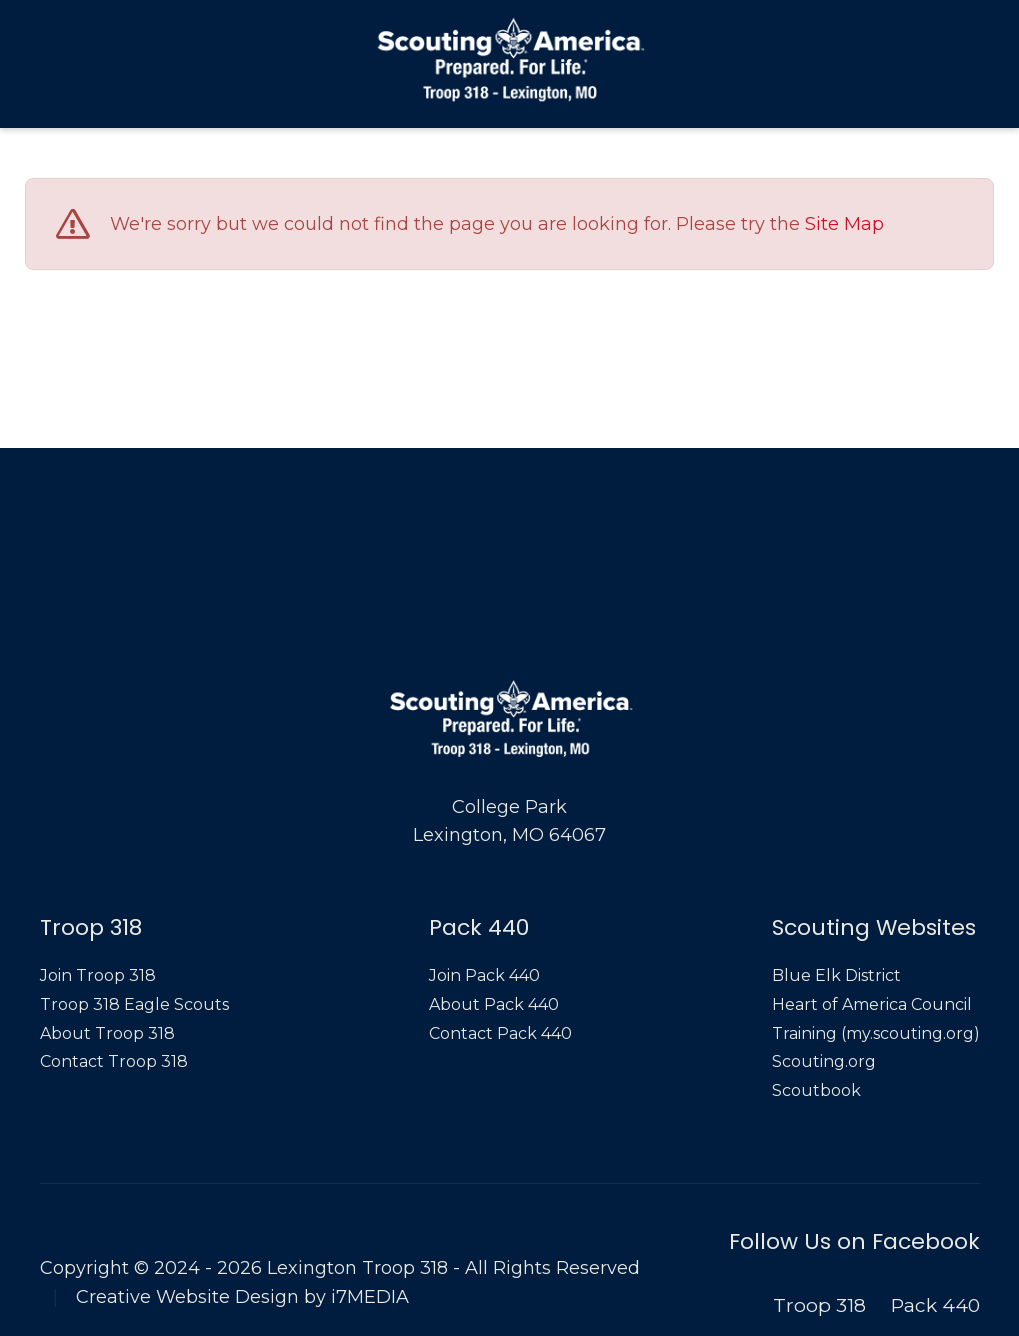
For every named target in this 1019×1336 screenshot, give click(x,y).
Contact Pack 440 (500, 1033)
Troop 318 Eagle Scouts (134, 1004)
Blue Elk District (836, 975)
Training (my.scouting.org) (876, 1033)
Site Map (844, 225)
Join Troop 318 (98, 975)
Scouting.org (824, 1061)
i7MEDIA (370, 1297)
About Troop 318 (107, 1033)
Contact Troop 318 (114, 1061)
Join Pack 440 (484, 975)
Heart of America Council (872, 1004)
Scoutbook (816, 1090)
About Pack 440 (494, 1004)
